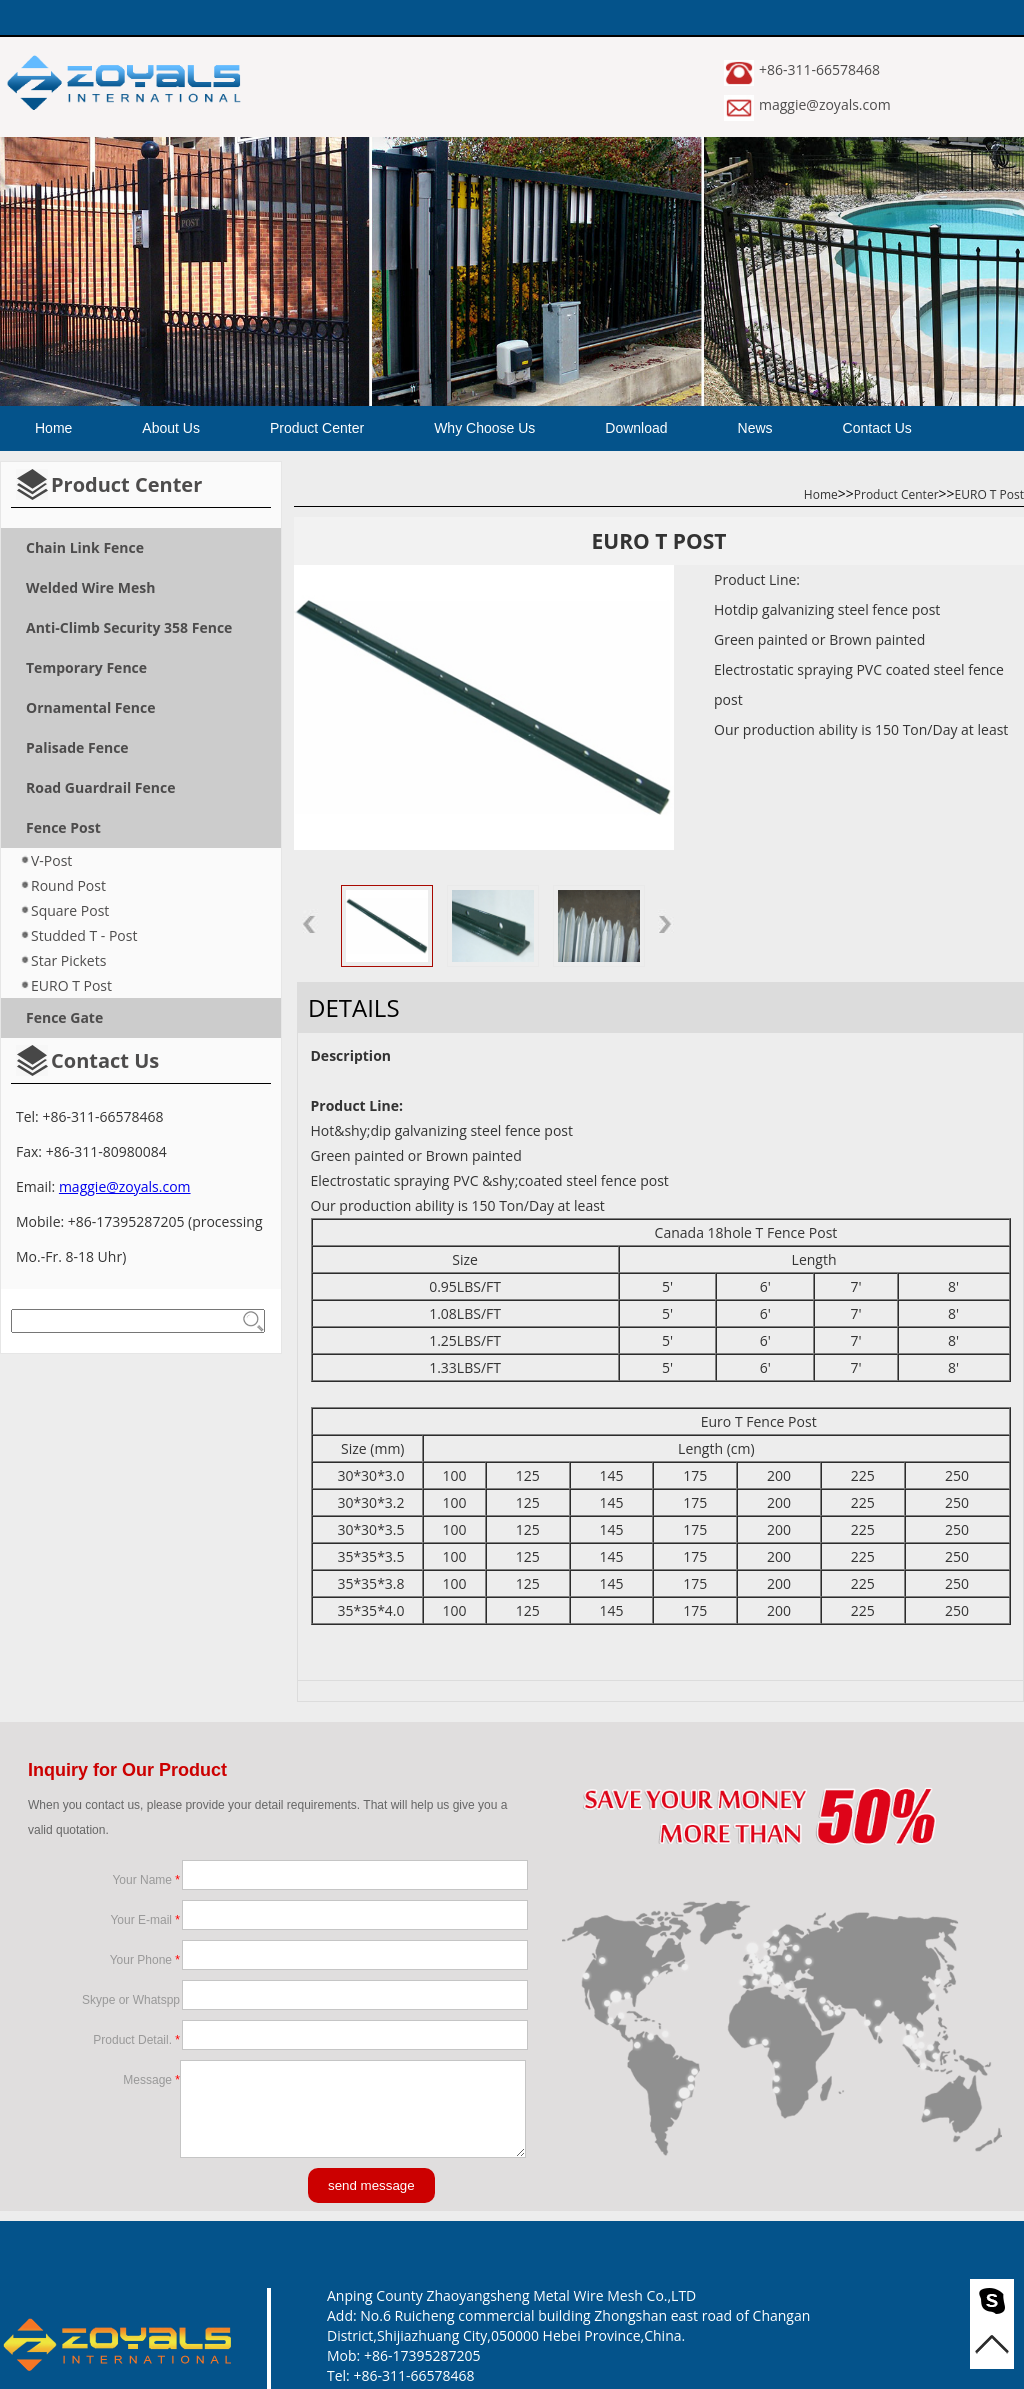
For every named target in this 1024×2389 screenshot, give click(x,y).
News (755, 428)
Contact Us (877, 428)
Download (636, 428)
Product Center (317, 428)
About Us (171, 428)
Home (53, 428)
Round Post (68, 885)
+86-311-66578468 (819, 69)
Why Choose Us (484, 428)
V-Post (51, 860)
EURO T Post (71, 985)
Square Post (70, 910)
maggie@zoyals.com (825, 104)
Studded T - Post (84, 935)
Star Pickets (68, 960)
